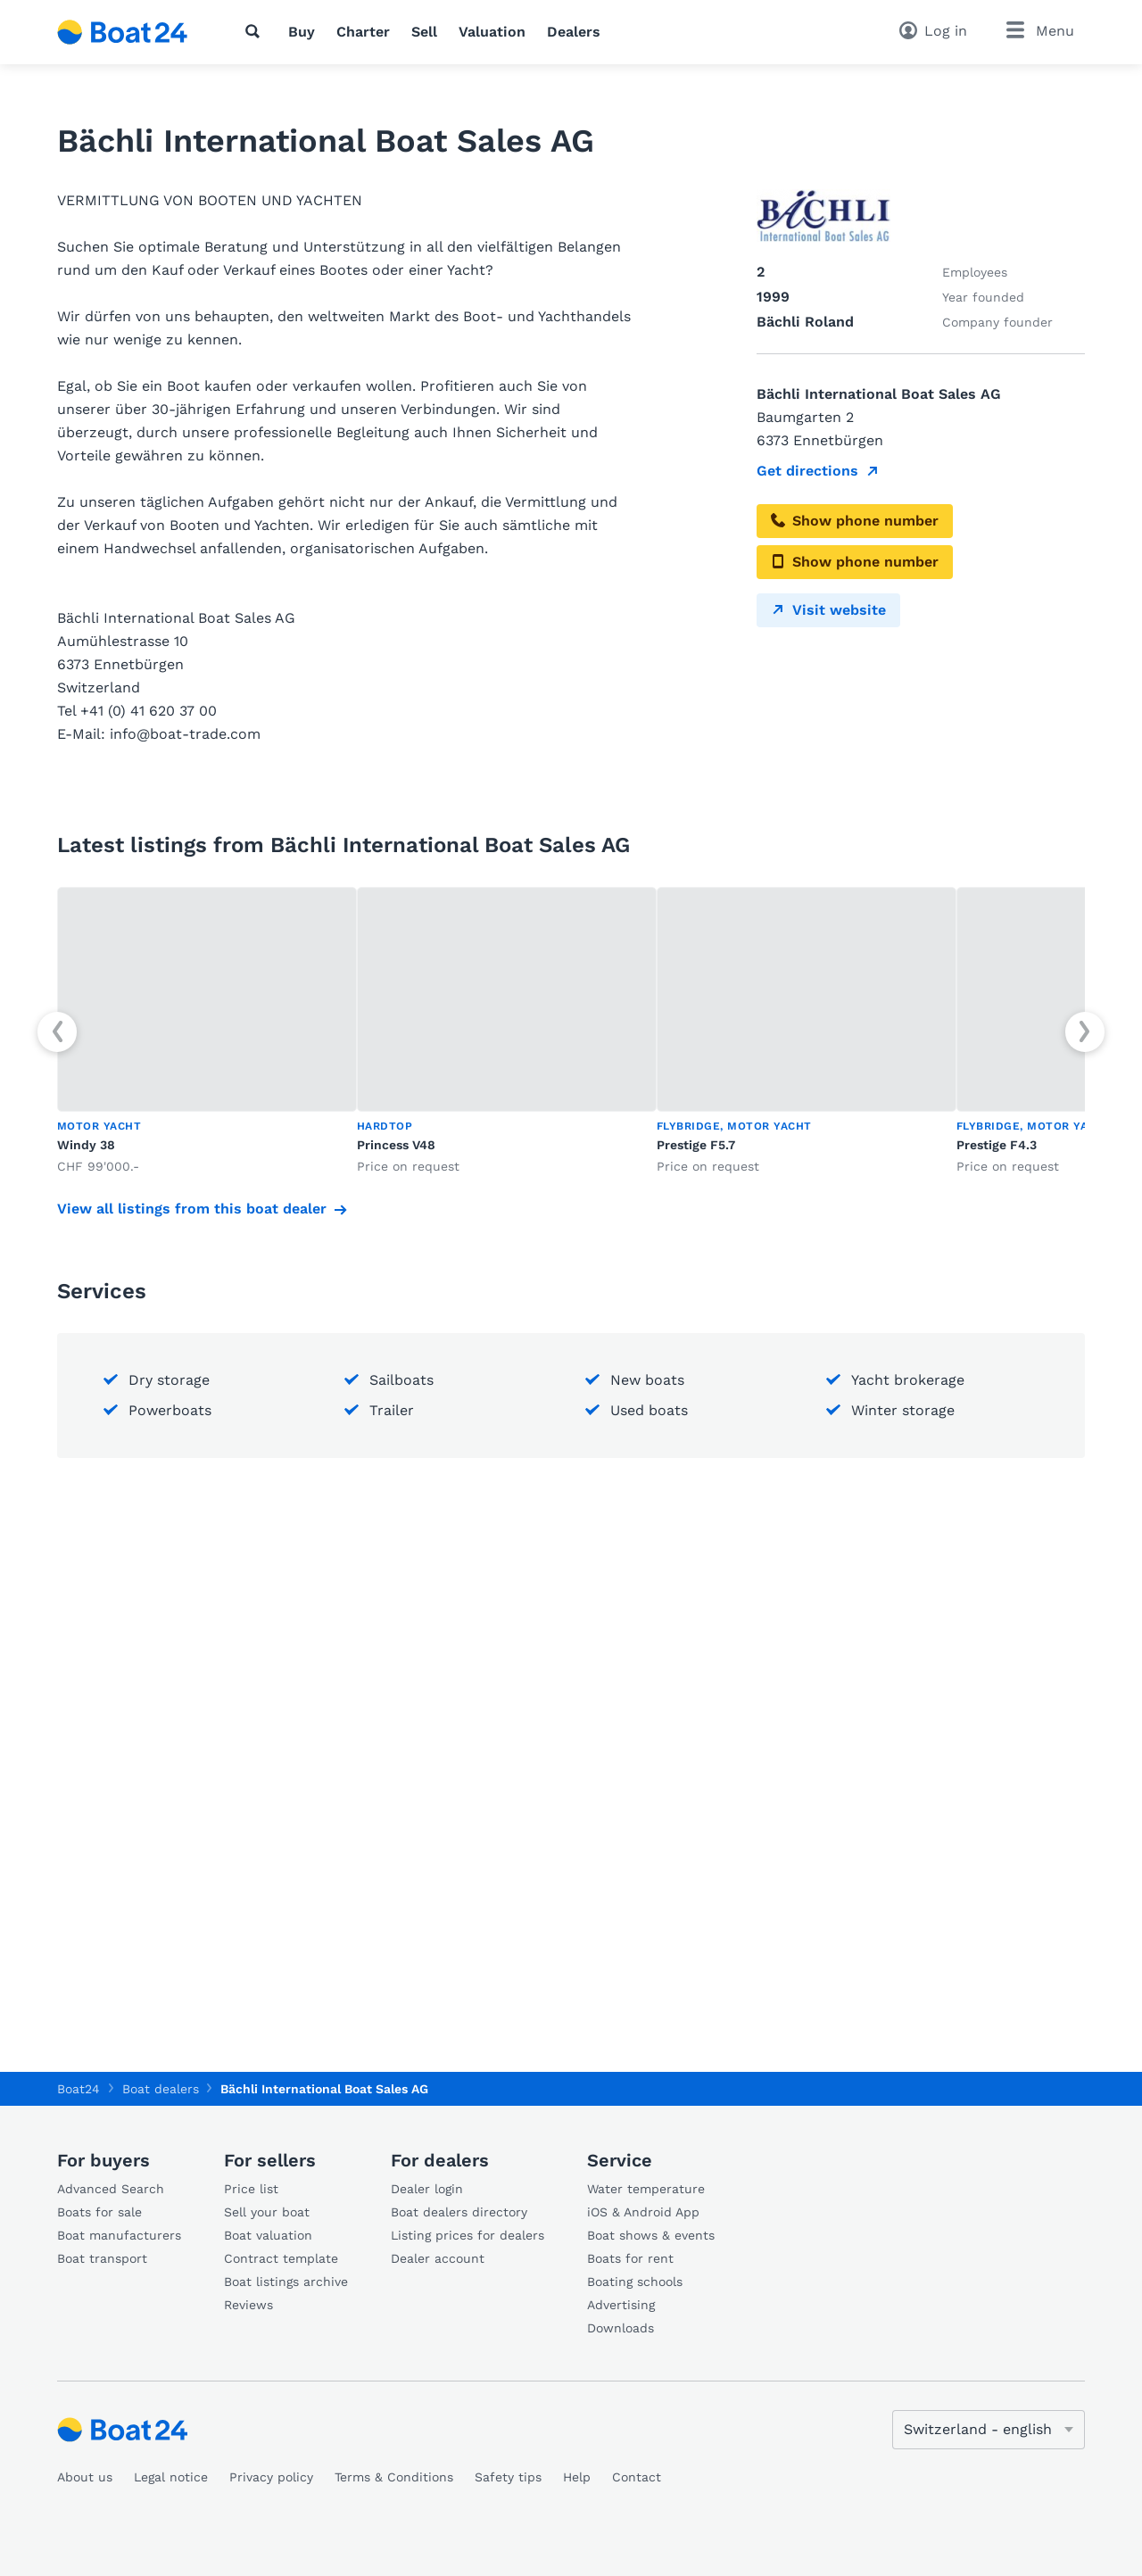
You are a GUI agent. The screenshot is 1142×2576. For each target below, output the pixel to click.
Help (577, 2477)
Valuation (492, 31)
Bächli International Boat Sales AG (324, 2089)
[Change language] (988, 2429)
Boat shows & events (651, 2235)
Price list (251, 2189)
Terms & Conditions (394, 2477)
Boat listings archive (286, 2281)
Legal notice (171, 2477)
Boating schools (635, 2281)
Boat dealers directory (459, 2212)
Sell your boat (267, 2212)
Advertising (621, 2305)
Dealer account (437, 2258)
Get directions (807, 470)
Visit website (828, 609)
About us (84, 2477)
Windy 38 (86, 1145)
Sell (424, 31)
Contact (636, 2477)
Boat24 (78, 2089)
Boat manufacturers (119, 2235)
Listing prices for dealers (467, 2235)
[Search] (256, 31)
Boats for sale (99, 2212)
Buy (301, 31)
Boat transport (102, 2258)
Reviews (248, 2305)
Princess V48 (396, 1145)
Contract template (281, 2258)
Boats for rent (630, 2258)
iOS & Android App (643, 2212)
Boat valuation (268, 2235)
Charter (363, 31)
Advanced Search (110, 2189)
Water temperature (646, 2189)
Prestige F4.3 (996, 1145)
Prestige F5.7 (696, 1145)
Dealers (573, 31)
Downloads (620, 2328)
